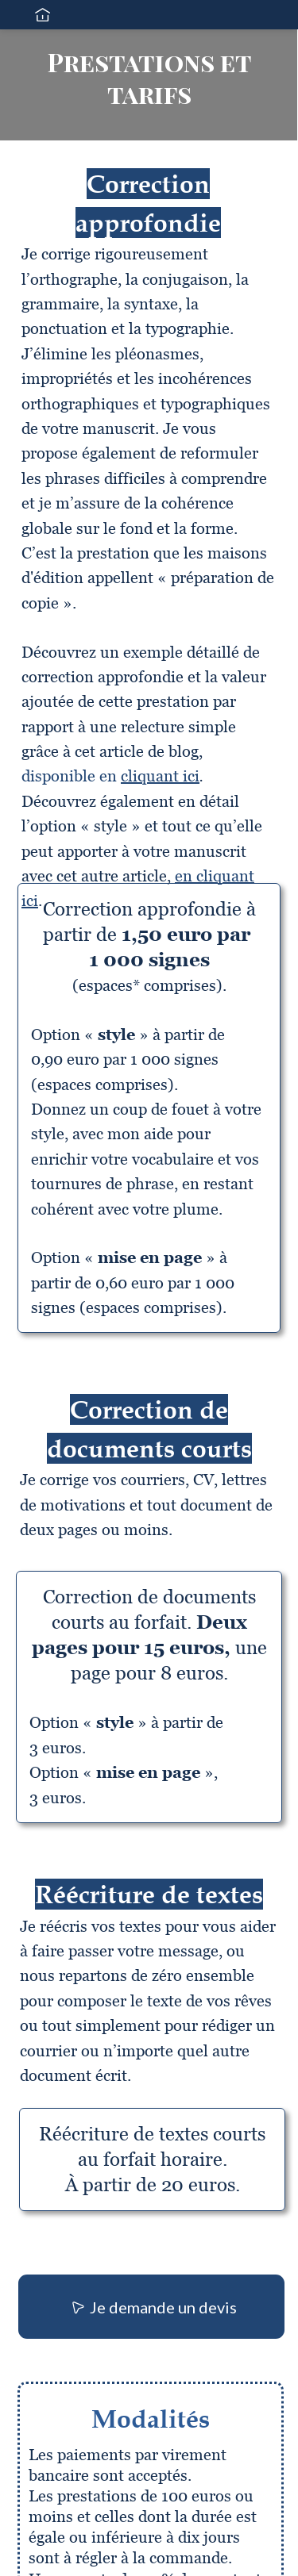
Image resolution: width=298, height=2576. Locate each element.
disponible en (110, 775)
